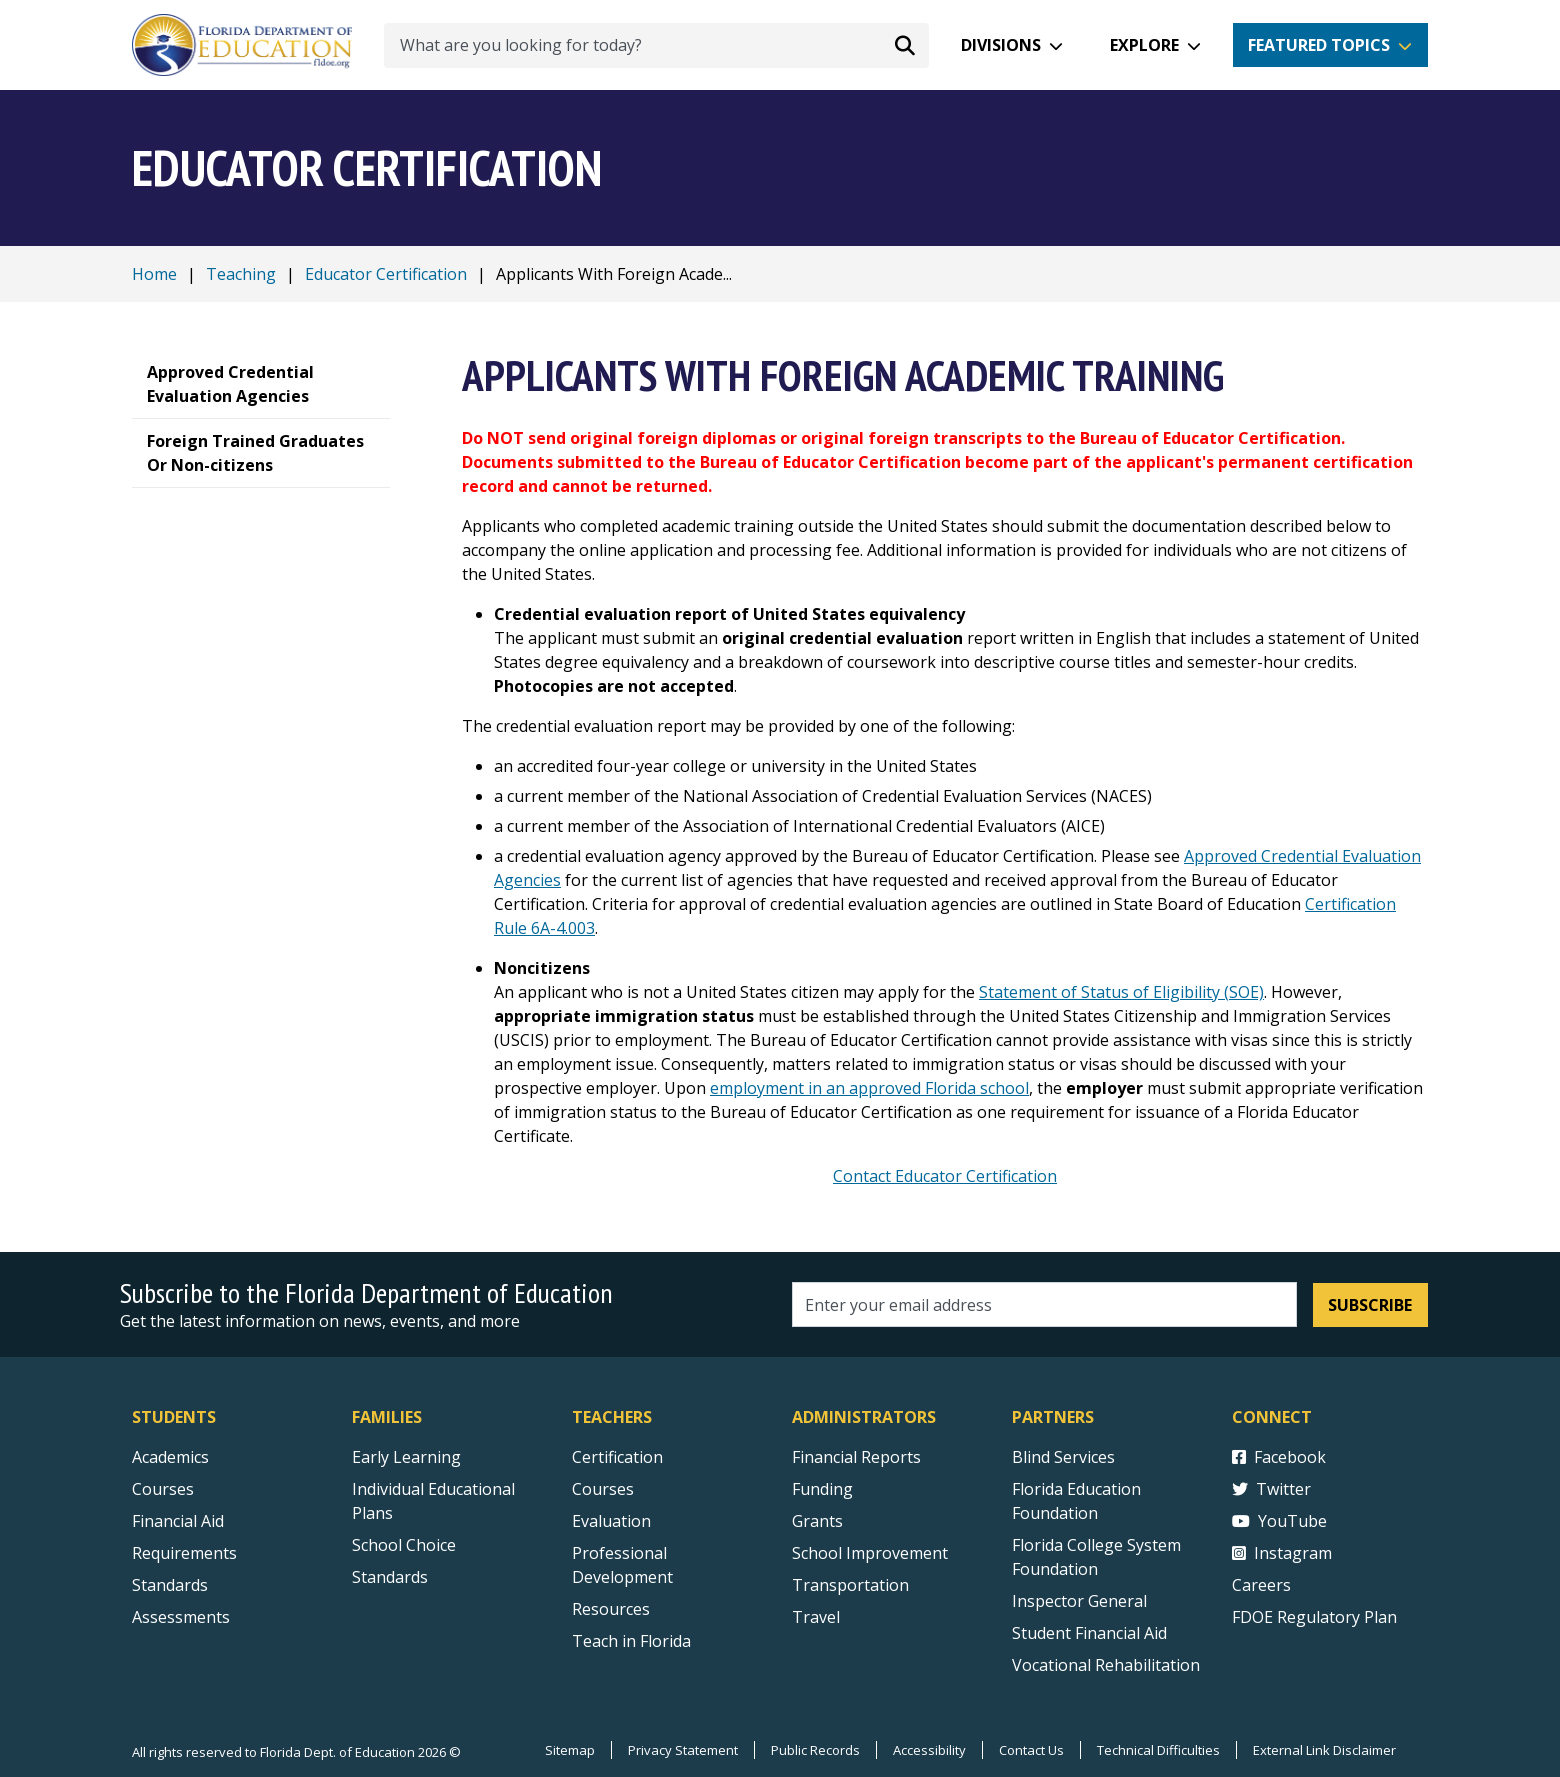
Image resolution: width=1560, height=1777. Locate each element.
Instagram (1282, 1553)
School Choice (404, 1545)
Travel (816, 1617)
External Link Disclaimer (1324, 1750)
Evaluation (611, 1521)
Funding (822, 1489)
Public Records (815, 1750)
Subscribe (1370, 1305)
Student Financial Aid (1089, 1633)
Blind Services (1063, 1457)
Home (154, 274)
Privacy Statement (683, 1750)
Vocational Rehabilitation (1106, 1665)
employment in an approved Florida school (869, 1088)
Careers (1261, 1585)
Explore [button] (1144, 45)
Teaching (241, 274)
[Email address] (1044, 1304)
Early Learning (406, 1457)
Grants (817, 1521)
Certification (617, 1457)
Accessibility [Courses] (929, 1750)
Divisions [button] (1001, 45)
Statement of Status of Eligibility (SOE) (1121, 992)
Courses (163, 1489)
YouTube (1279, 1521)
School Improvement (870, 1553)
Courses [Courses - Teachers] (603, 1489)
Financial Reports (856, 1457)
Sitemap (570, 1750)
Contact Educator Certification (945, 1176)
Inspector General (1079, 1601)
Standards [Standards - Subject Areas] (170, 1585)
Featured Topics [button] (1319, 45)
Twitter (1271, 1489)
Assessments (181, 1617)
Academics (170, 1457)
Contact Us (1031, 1750)
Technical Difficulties (1158, 1750)
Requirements (184, 1553)
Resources (611, 1609)
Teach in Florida (631, 1641)
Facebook (1279, 1457)
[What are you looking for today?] (656, 45)
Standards (390, 1577)
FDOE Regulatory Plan (1314, 1617)
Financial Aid (178, 1521)
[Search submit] (905, 45)
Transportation (850, 1585)
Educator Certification (386, 274)
